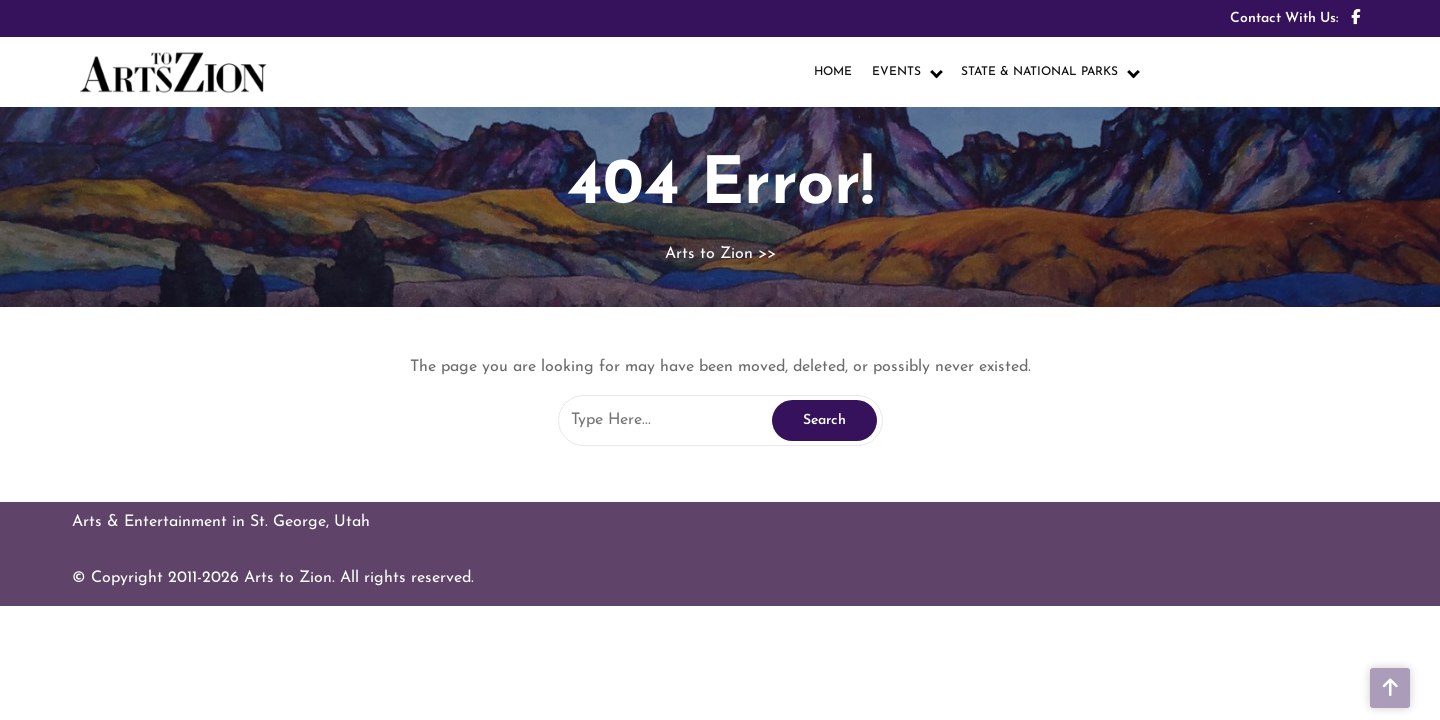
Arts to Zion (709, 254)
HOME (833, 72)
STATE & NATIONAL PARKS (1039, 72)
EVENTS (896, 72)
